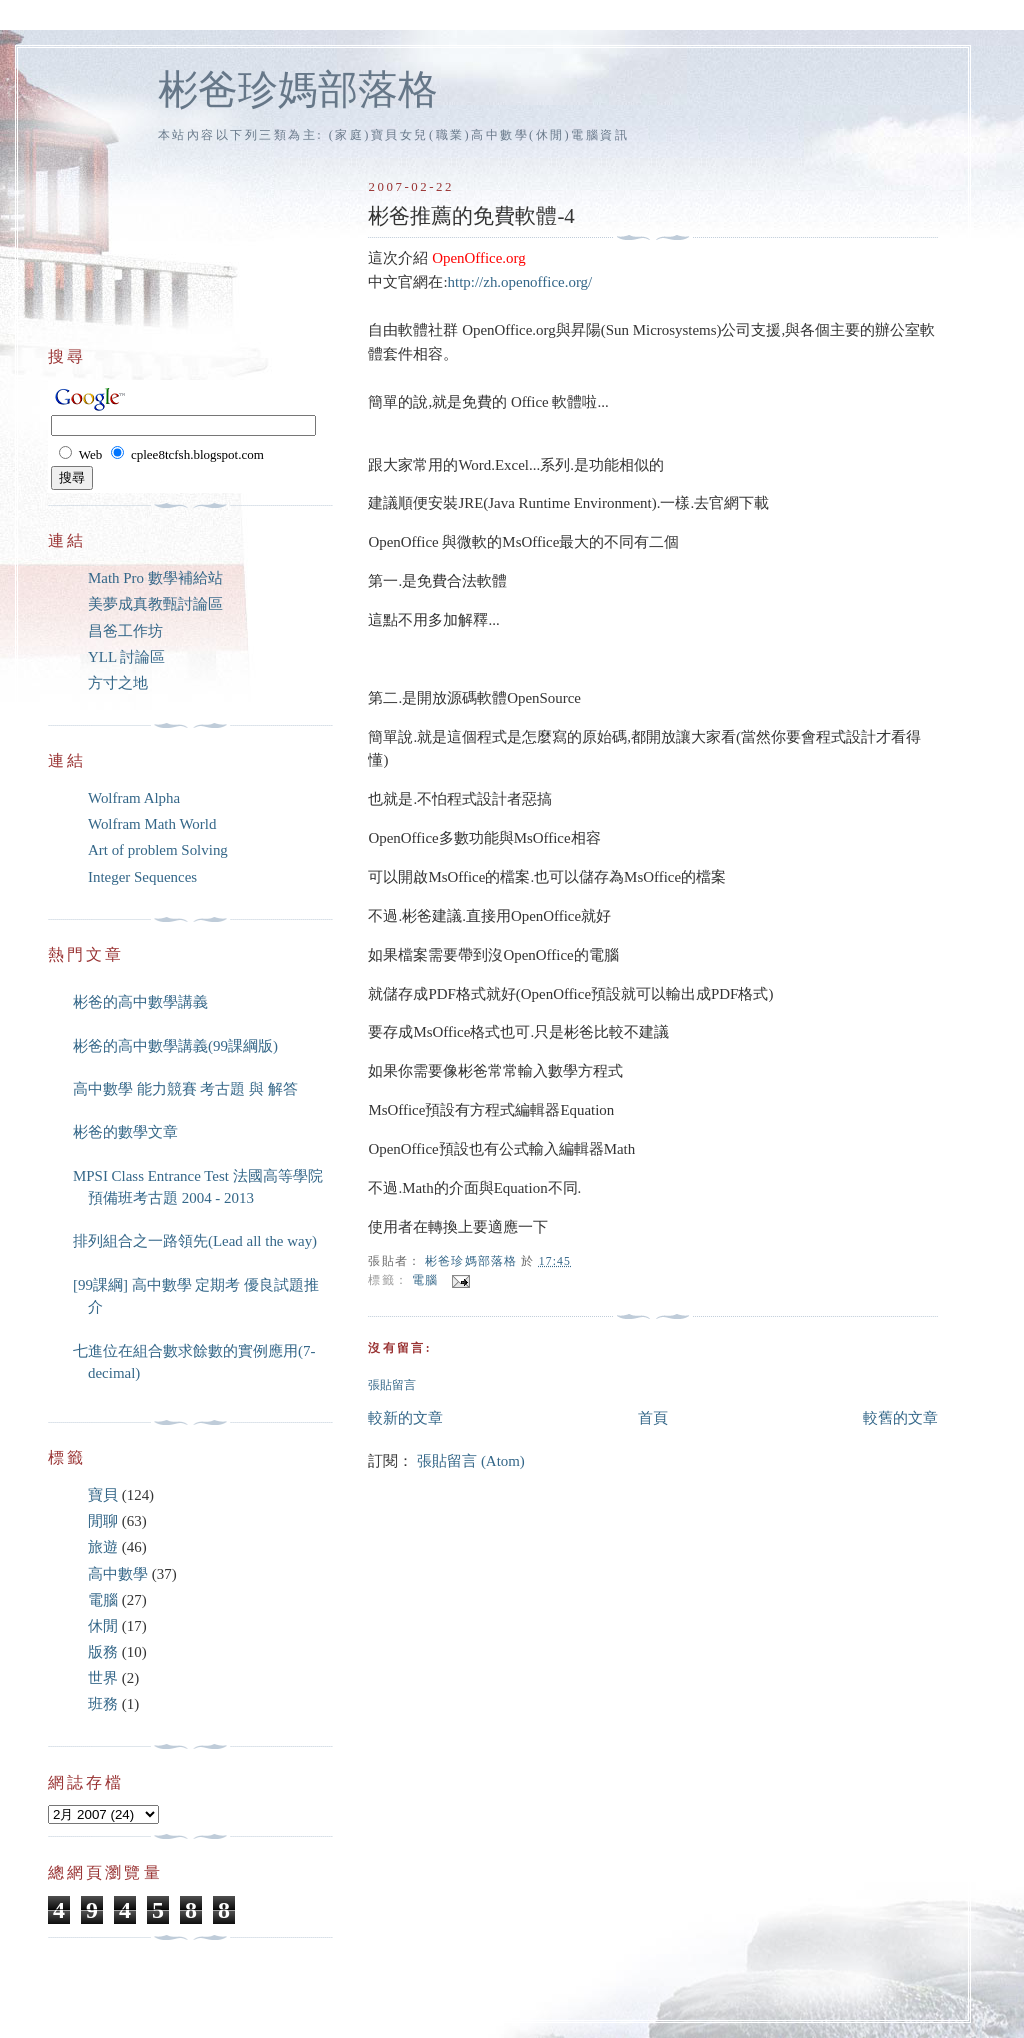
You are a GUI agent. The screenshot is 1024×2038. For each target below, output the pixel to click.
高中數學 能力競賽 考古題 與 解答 (185, 1089)
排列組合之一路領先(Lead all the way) (195, 1241)
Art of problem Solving (158, 850)
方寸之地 (118, 683)
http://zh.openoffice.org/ (520, 282)
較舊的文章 (900, 1418)
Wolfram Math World (152, 824)
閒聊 (103, 1521)
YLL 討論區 (126, 657)
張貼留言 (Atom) (471, 1461)
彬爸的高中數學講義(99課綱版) (175, 1046)
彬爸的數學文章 (125, 1132)
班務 (103, 1704)
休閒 (103, 1626)
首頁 (653, 1418)
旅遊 (103, 1547)
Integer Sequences (142, 877)
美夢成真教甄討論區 (155, 604)
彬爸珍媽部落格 (298, 89)
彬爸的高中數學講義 (140, 1002)
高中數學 (118, 1574)
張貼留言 (392, 1385)
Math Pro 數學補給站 (155, 578)
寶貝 (103, 1495)
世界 (103, 1678)
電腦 (425, 1280)
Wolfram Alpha (134, 798)
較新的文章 (405, 1418)
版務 (103, 1652)
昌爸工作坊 (125, 631)
